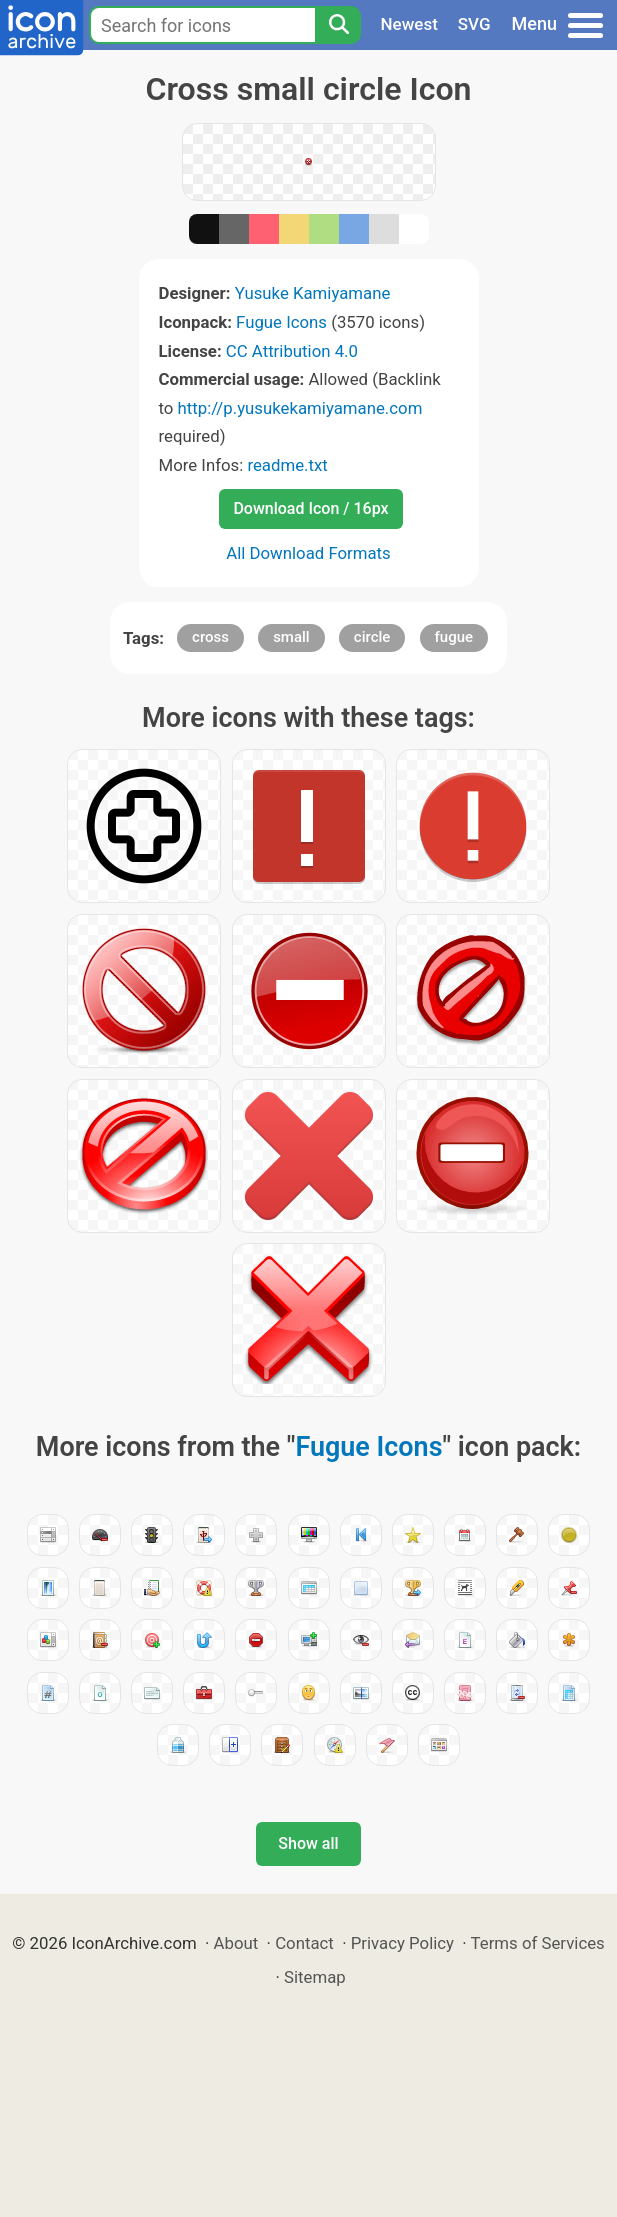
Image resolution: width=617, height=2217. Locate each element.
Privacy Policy (402, 1943)
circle (372, 637)
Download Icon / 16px (310, 508)
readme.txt (287, 465)
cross (210, 637)
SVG (474, 24)
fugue (454, 637)
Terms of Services (538, 1943)
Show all (308, 1843)
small (291, 637)
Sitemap (315, 1977)
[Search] (338, 25)
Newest (409, 24)
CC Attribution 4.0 (292, 351)
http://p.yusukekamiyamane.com (300, 408)
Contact (304, 1943)
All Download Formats (308, 553)
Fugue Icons (281, 322)
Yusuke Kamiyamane (313, 293)
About (236, 1943)
